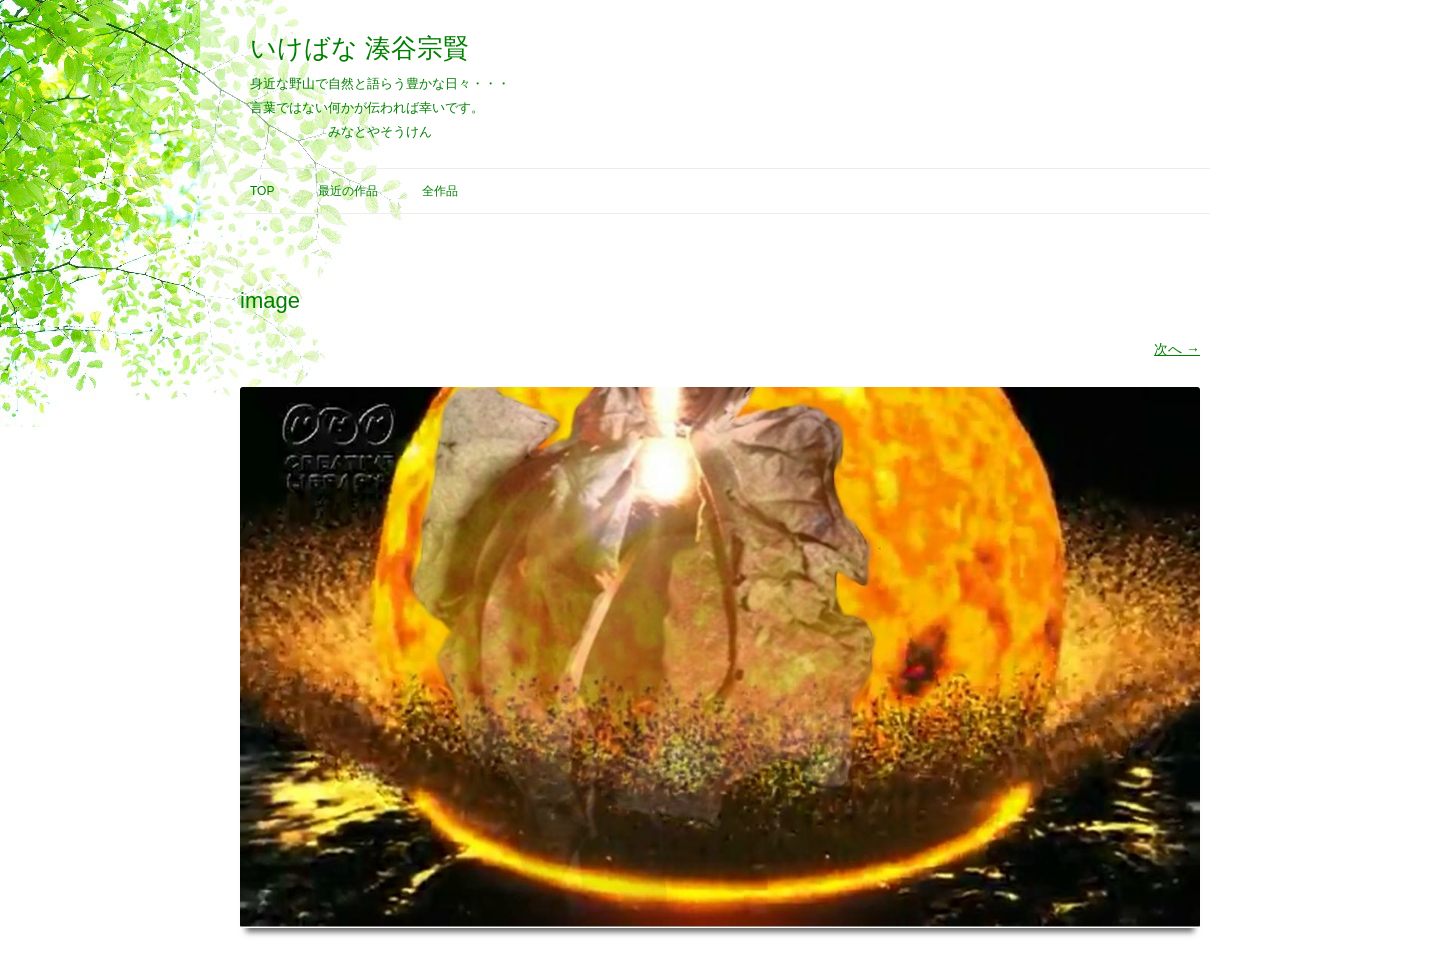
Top (262, 191)
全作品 (440, 191)
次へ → (1177, 349)
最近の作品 (348, 191)
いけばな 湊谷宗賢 (359, 48)
